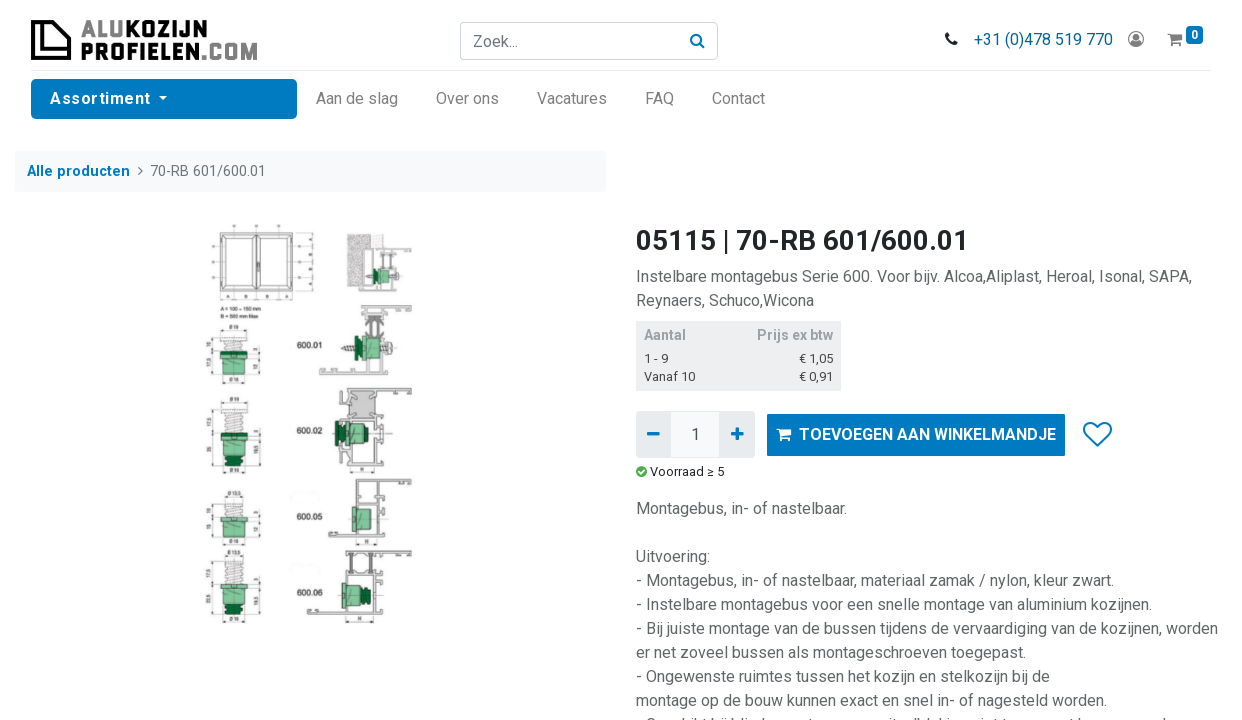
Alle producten (78, 171)
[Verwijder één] (653, 434)
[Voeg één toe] (736, 434)
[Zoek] (698, 41)
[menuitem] (357, 99)
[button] (1096, 435)
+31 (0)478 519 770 (1043, 39)
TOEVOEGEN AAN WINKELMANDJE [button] (916, 434)
